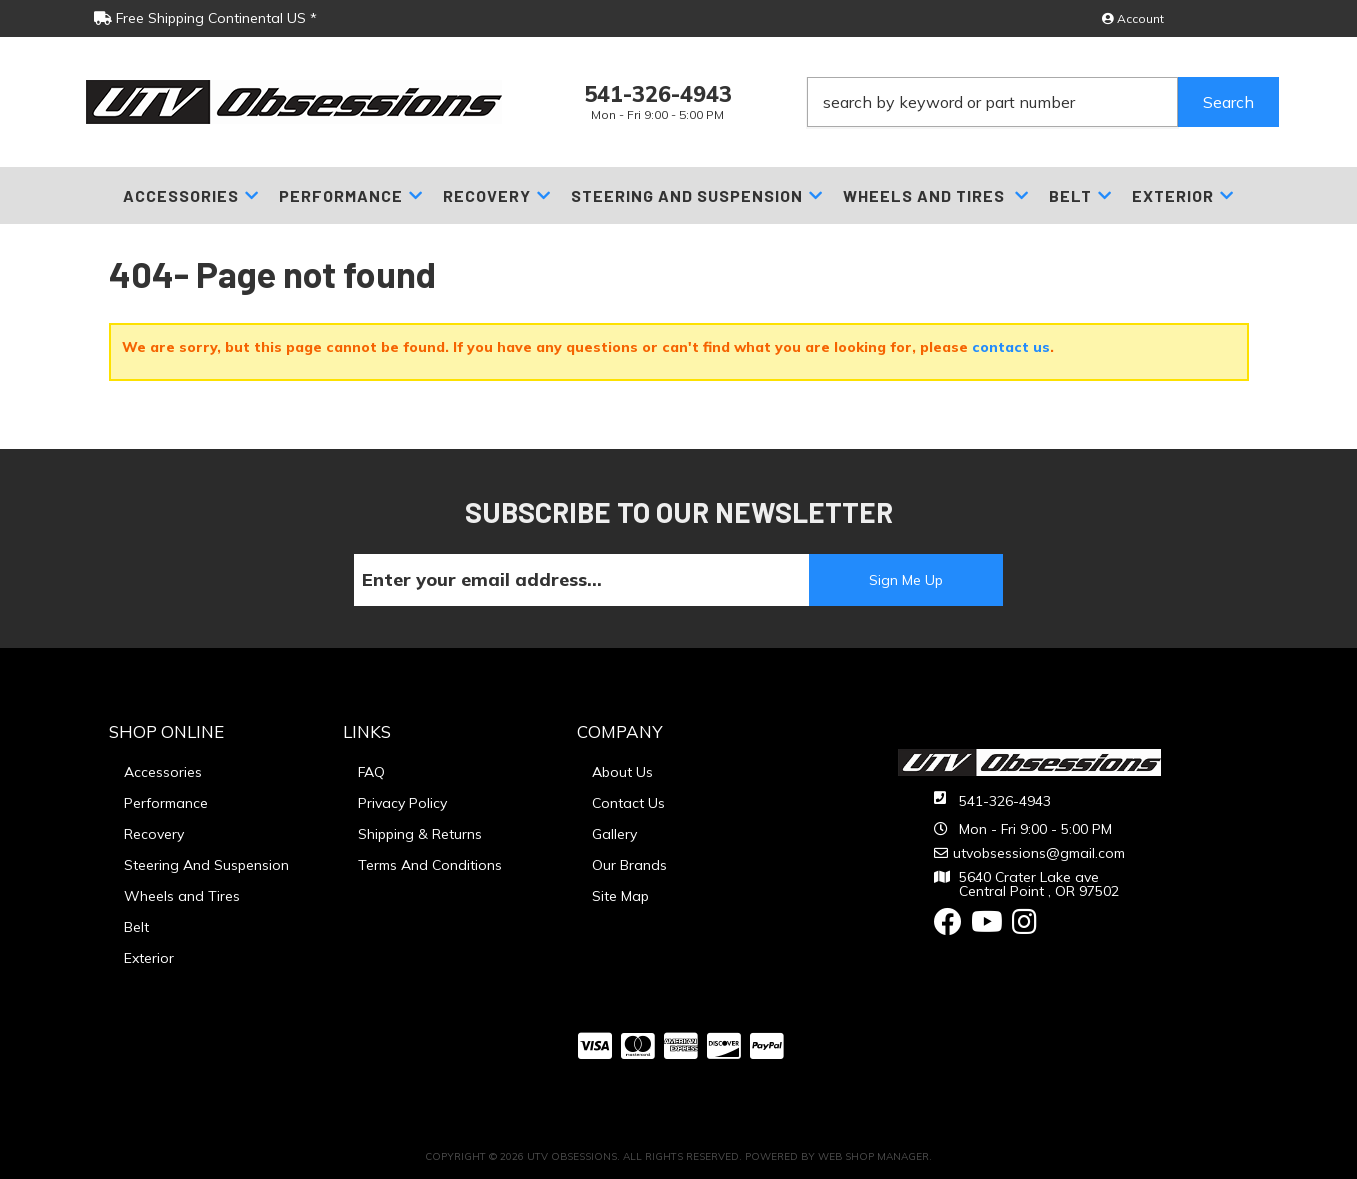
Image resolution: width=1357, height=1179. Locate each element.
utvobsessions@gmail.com (1039, 853)
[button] (1043, 102)
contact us (1011, 347)
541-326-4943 (1005, 801)
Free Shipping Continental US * (205, 18)
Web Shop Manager (873, 1156)
